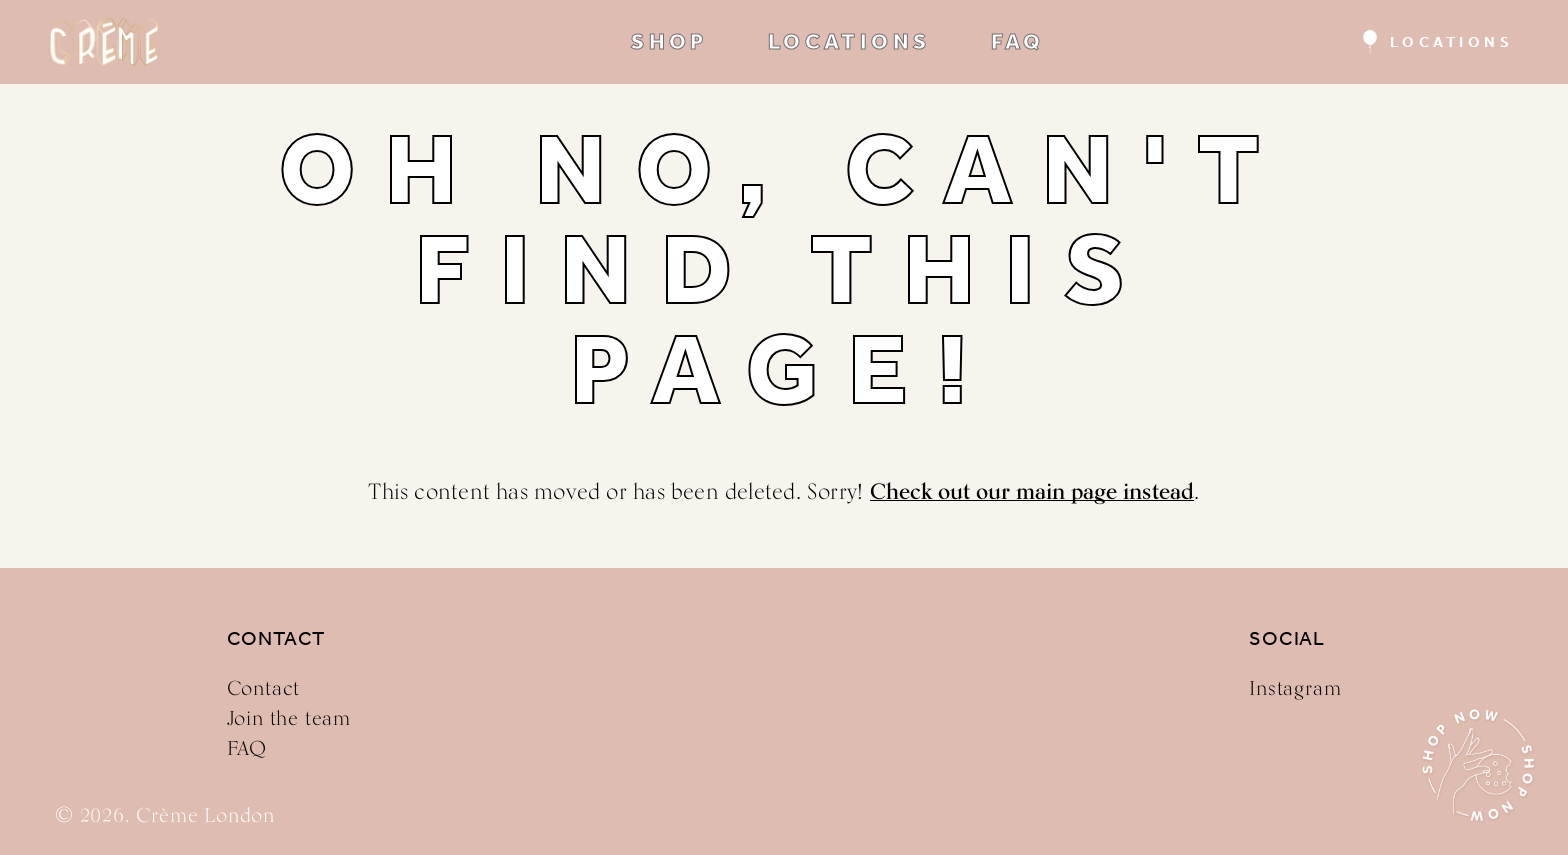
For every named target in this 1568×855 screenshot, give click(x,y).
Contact (264, 688)
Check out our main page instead (1032, 491)
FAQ (1018, 42)
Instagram (1295, 688)
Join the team (289, 718)
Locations (1452, 42)
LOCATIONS (849, 42)
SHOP (669, 42)
